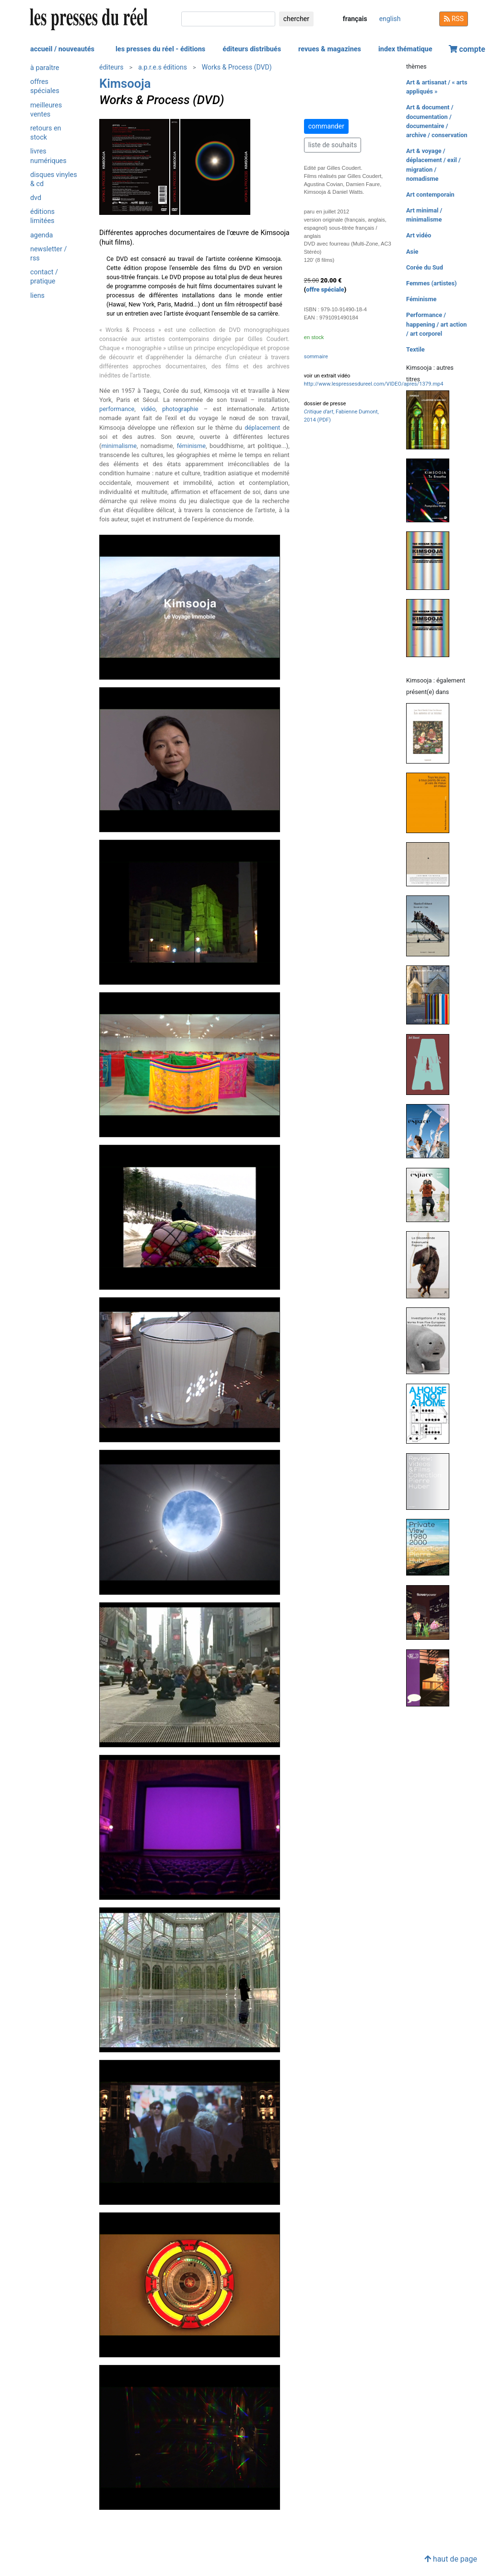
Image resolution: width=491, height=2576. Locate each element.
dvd (35, 198)
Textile (415, 349)
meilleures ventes (46, 109)
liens (37, 296)
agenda (41, 235)
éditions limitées (42, 216)
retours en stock (45, 132)
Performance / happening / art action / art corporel (436, 324)
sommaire (316, 356)
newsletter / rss (48, 253)
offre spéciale (325, 289)
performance (116, 408)
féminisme (191, 445)
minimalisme (119, 445)
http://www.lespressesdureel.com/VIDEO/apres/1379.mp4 (374, 384)
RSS (454, 19)
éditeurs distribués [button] (251, 49)
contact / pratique (44, 276)
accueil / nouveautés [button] (62, 49)
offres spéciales (44, 86)
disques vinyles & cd (53, 179)
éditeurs (111, 67)
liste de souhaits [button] (332, 145)
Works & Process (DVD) (237, 67)
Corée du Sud (424, 267)
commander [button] (326, 126)
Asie (412, 251)
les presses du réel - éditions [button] (160, 49)
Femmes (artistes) (431, 283)
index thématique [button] (405, 49)
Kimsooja (125, 83)
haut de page (450, 2559)
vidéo (148, 408)
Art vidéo (418, 235)
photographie (180, 408)
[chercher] (228, 19)
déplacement (262, 427)
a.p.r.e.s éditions (162, 67)
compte (467, 49)
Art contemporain (430, 194)
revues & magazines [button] (329, 49)
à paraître (44, 68)
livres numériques (48, 156)
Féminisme (421, 299)
